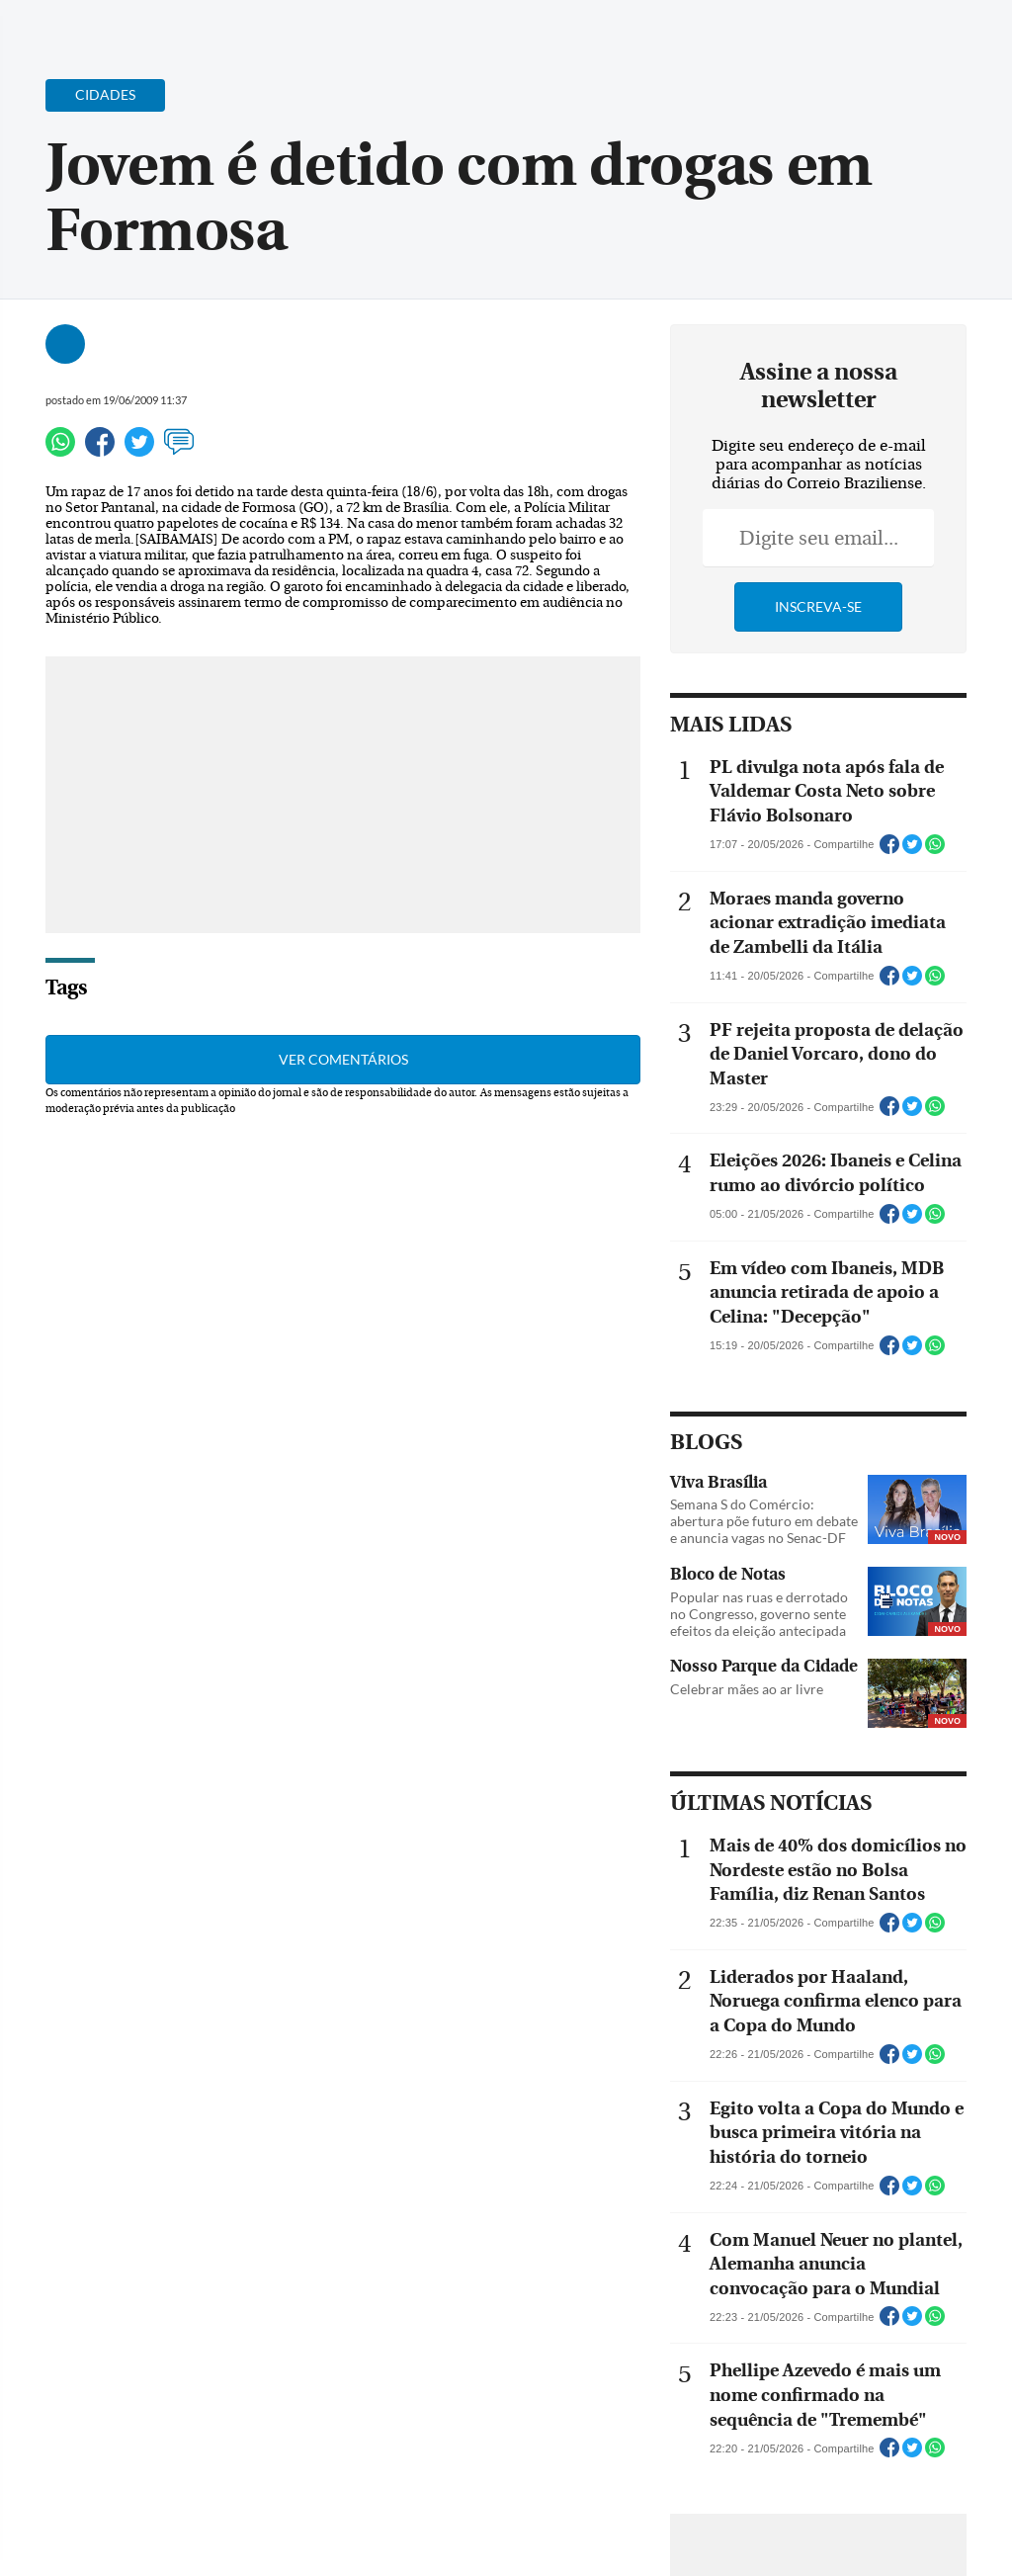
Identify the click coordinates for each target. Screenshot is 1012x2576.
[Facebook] (869, 34)
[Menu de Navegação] (53, 25)
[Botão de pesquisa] (111, 25)
